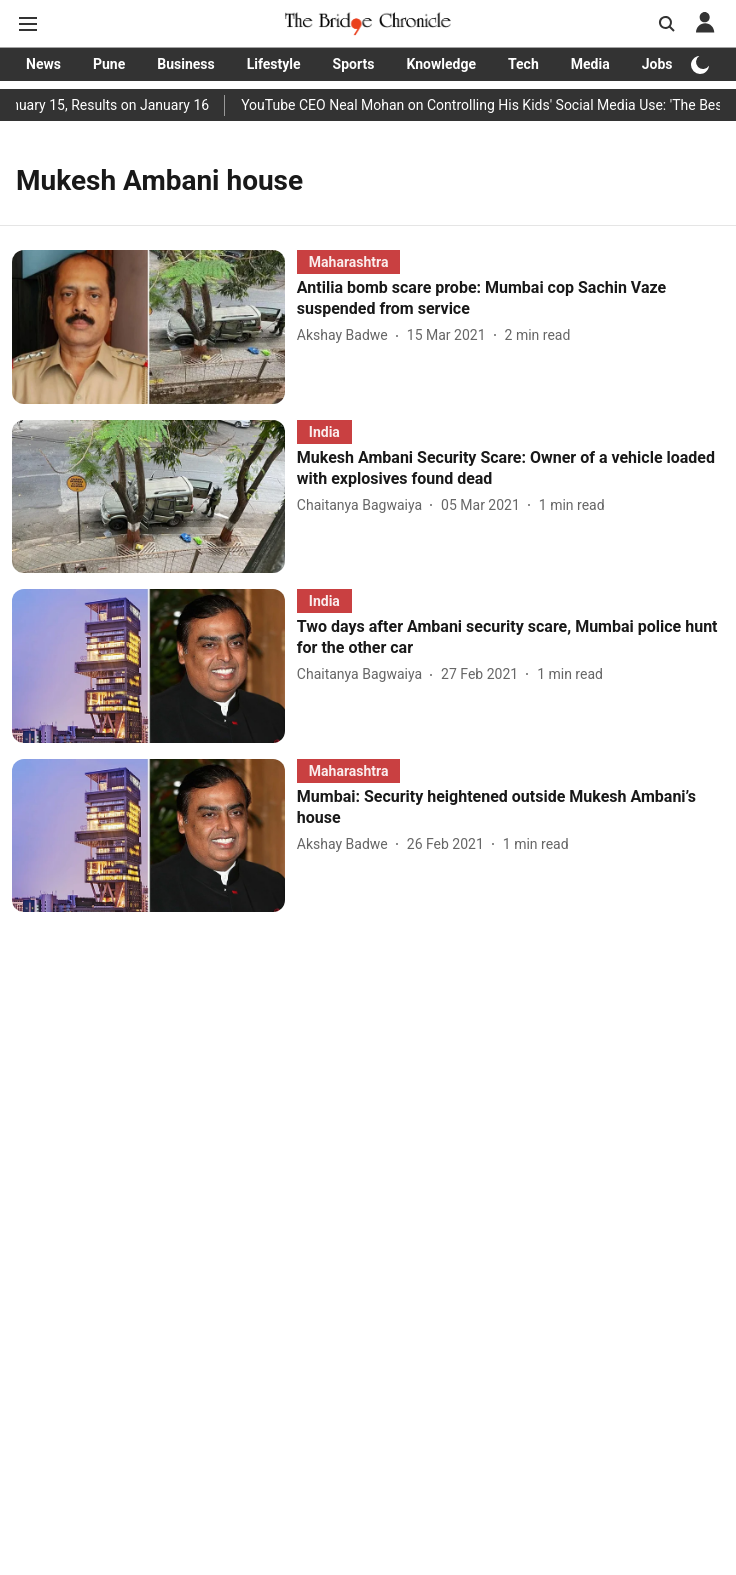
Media (590, 64)
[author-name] (346, 335)
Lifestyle (274, 64)
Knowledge (441, 64)
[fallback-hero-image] (154, 326)
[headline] (510, 299)
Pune (109, 64)
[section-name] (349, 261)
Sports (354, 64)
